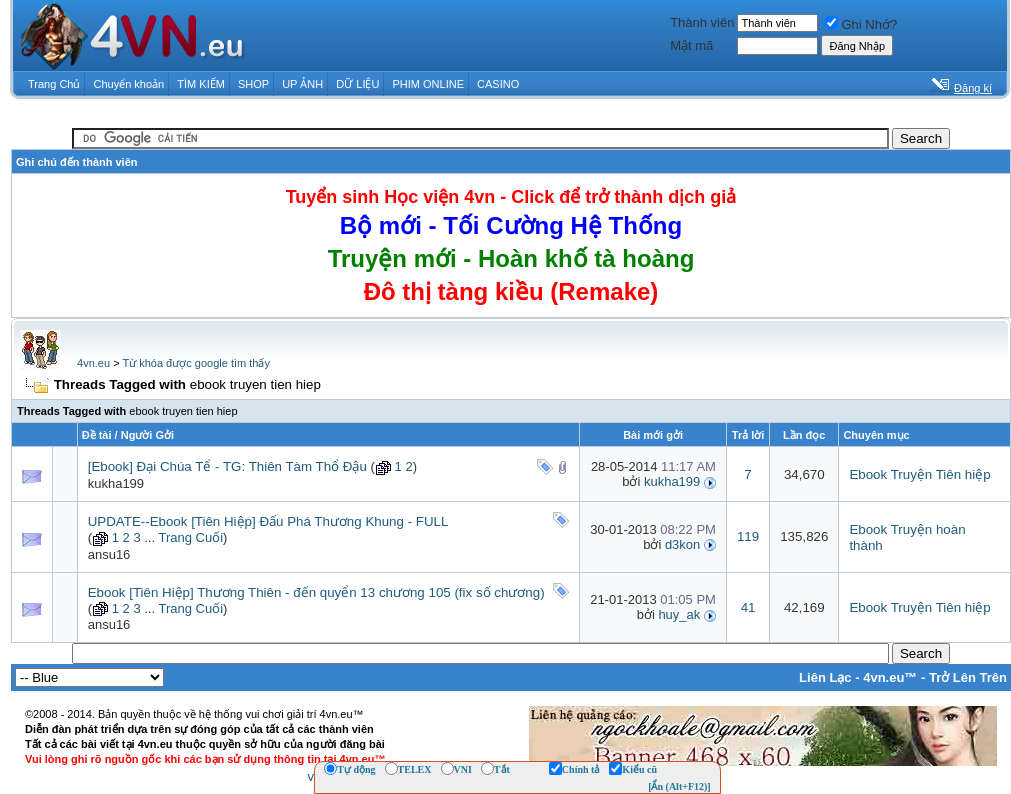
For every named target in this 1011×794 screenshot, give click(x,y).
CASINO (498, 84)
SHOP (253, 84)
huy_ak (679, 614)
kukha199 (116, 483)
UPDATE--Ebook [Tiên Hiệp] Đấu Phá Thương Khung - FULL (268, 521)
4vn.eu (93, 363)
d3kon (682, 544)
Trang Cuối (190, 537)
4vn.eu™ (890, 677)
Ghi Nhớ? (861, 24)
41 (748, 607)
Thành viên (702, 22)
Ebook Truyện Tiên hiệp (919, 474)
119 (748, 536)
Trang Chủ (54, 84)
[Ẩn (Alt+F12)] (679, 786)
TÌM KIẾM (201, 84)
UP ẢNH (302, 84)
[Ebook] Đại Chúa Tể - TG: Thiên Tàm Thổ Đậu (227, 466)
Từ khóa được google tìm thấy (195, 363)
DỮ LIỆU (357, 84)
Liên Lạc (825, 677)
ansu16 (109, 554)
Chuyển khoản (129, 84)
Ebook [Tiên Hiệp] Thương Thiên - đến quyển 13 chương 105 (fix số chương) (316, 592)
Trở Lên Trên (968, 677)
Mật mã (691, 45)
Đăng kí (973, 88)
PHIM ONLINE (428, 84)
